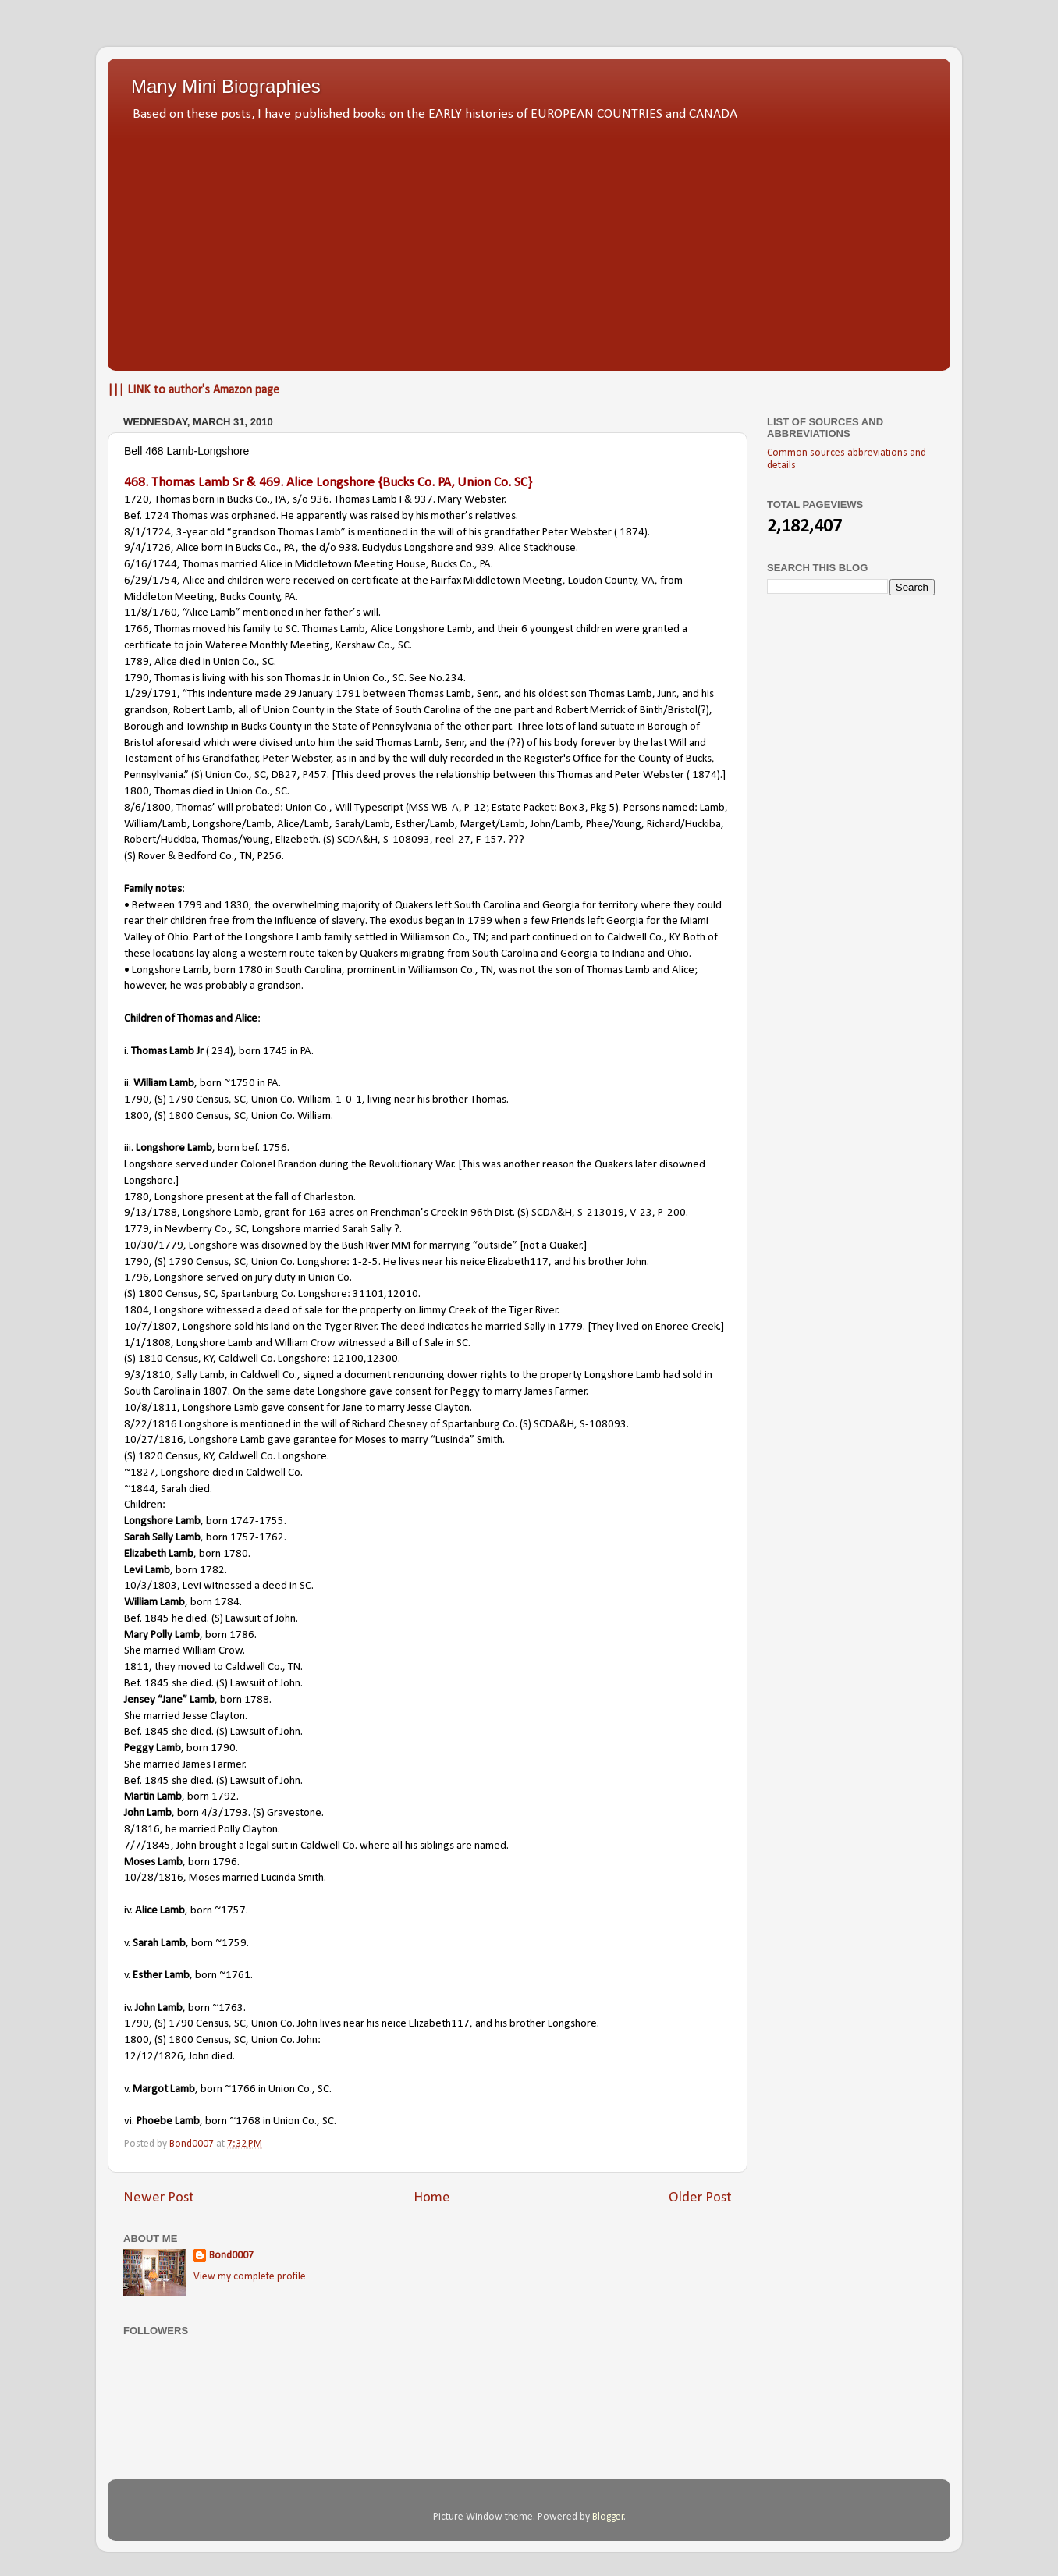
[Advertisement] (529, 242)
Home (432, 2197)
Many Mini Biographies (226, 86)
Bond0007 (231, 2256)
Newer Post (158, 2197)
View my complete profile (249, 2277)
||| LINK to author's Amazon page (193, 390)
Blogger (608, 2517)
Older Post (700, 2197)
